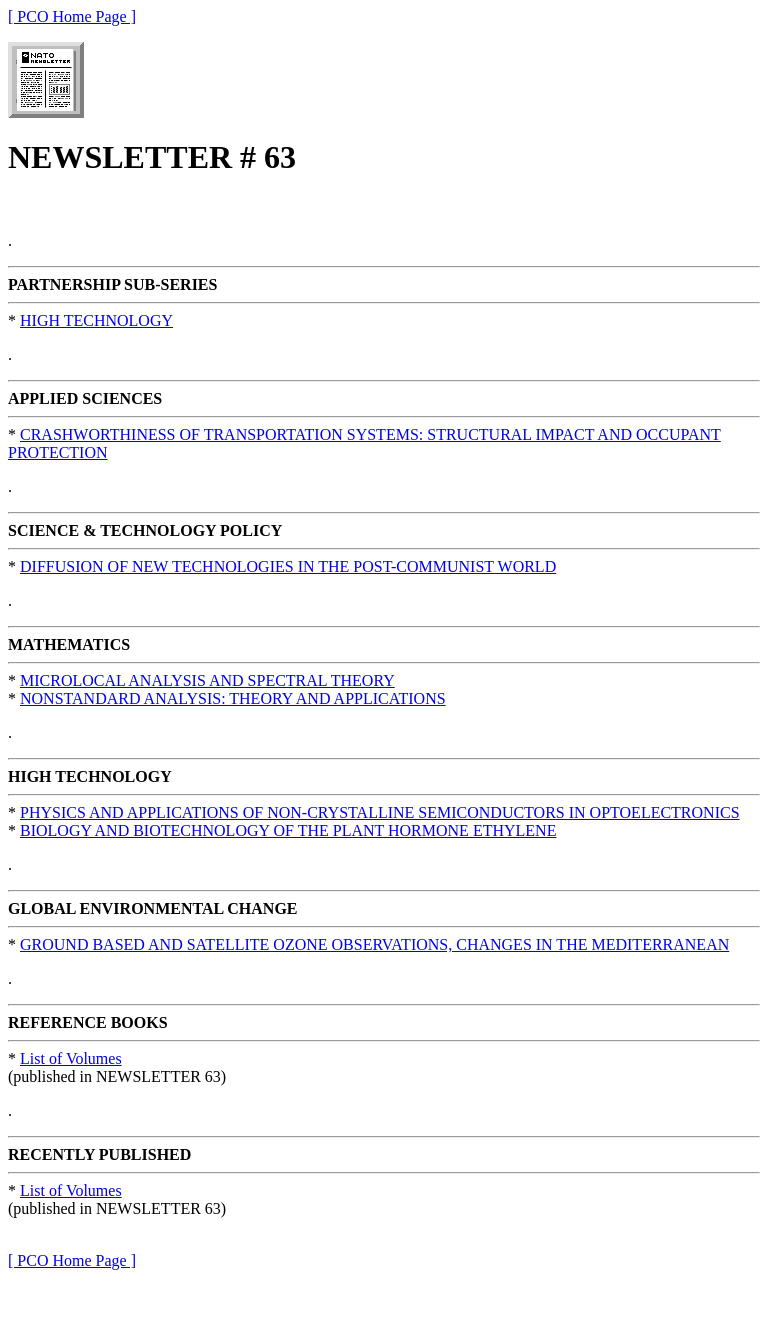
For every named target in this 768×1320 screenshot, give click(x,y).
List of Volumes (71, 1058)
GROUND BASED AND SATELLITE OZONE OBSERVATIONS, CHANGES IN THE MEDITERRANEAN (374, 944)
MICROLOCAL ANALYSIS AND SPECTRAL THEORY (207, 680)
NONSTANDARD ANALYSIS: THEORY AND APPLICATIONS (233, 698)
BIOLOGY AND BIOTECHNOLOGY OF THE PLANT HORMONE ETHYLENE (288, 830)
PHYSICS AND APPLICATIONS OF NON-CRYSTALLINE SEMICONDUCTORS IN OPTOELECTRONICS (380, 812)
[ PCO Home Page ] (72, 16)
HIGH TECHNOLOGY (96, 320)
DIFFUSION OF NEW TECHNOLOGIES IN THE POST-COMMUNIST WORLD (288, 566)
